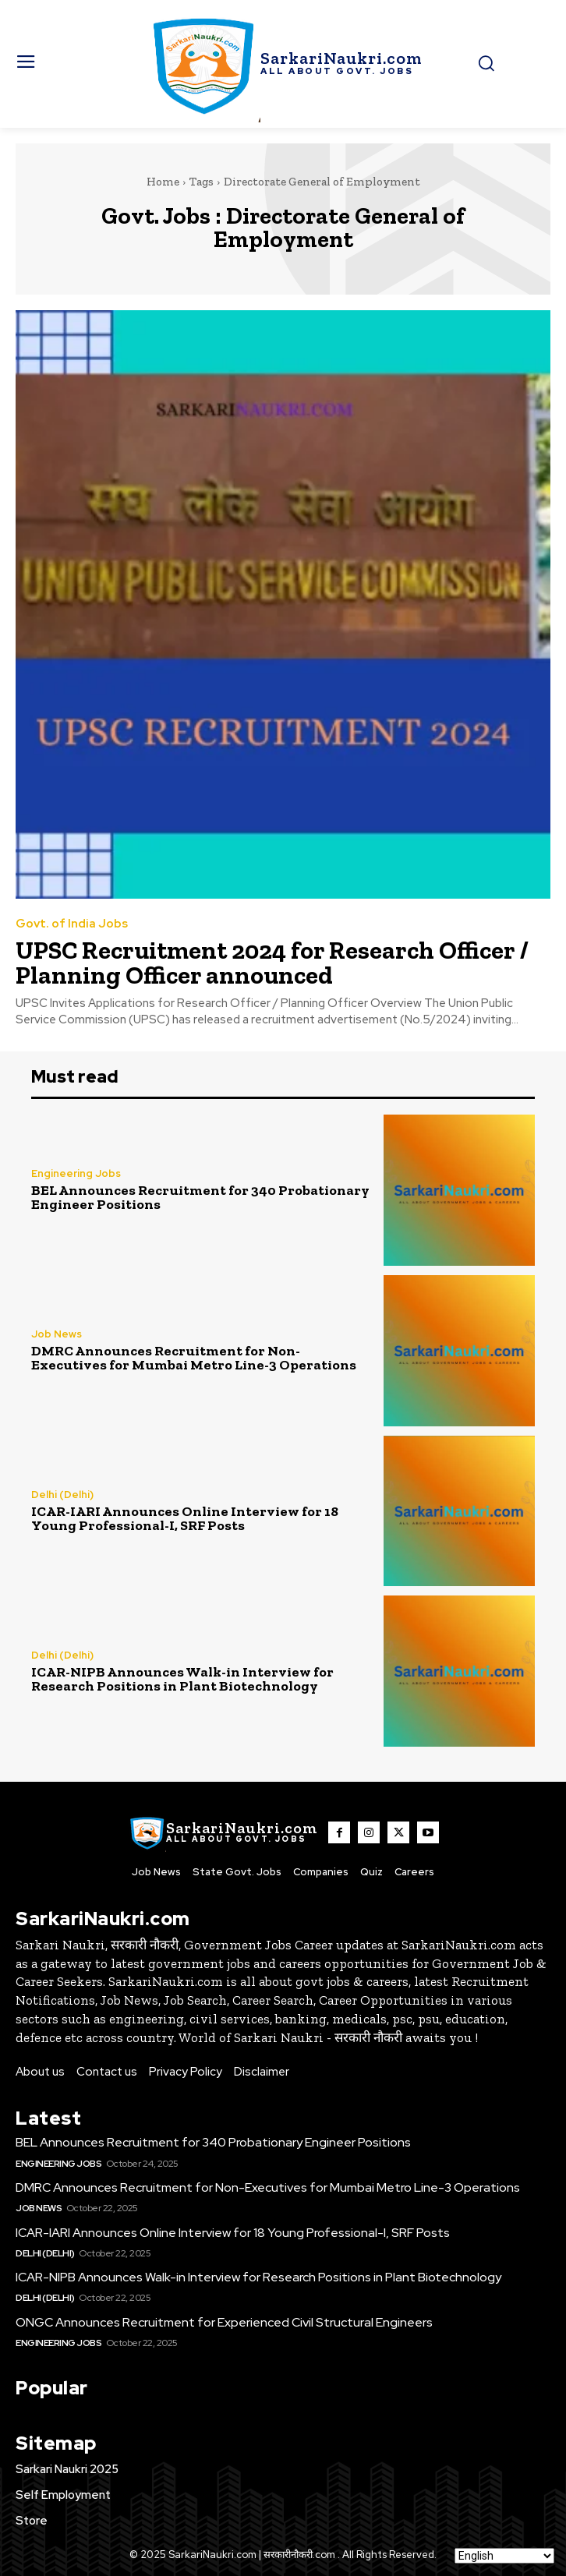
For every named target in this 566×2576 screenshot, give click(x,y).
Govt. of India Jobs (72, 924)
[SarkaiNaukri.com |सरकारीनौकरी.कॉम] (283, 63)
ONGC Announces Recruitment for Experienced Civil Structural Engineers (224, 2322)
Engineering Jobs (76, 1173)
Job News (56, 1334)
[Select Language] (504, 2556)
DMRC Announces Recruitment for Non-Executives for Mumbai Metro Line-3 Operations (193, 1357)
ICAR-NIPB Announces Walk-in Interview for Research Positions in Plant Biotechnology (182, 1678)
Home (163, 182)
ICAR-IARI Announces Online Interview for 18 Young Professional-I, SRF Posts (184, 1518)
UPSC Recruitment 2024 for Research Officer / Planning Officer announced (272, 962)
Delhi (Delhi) (62, 1494)
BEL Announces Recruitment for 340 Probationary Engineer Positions (200, 1197)
